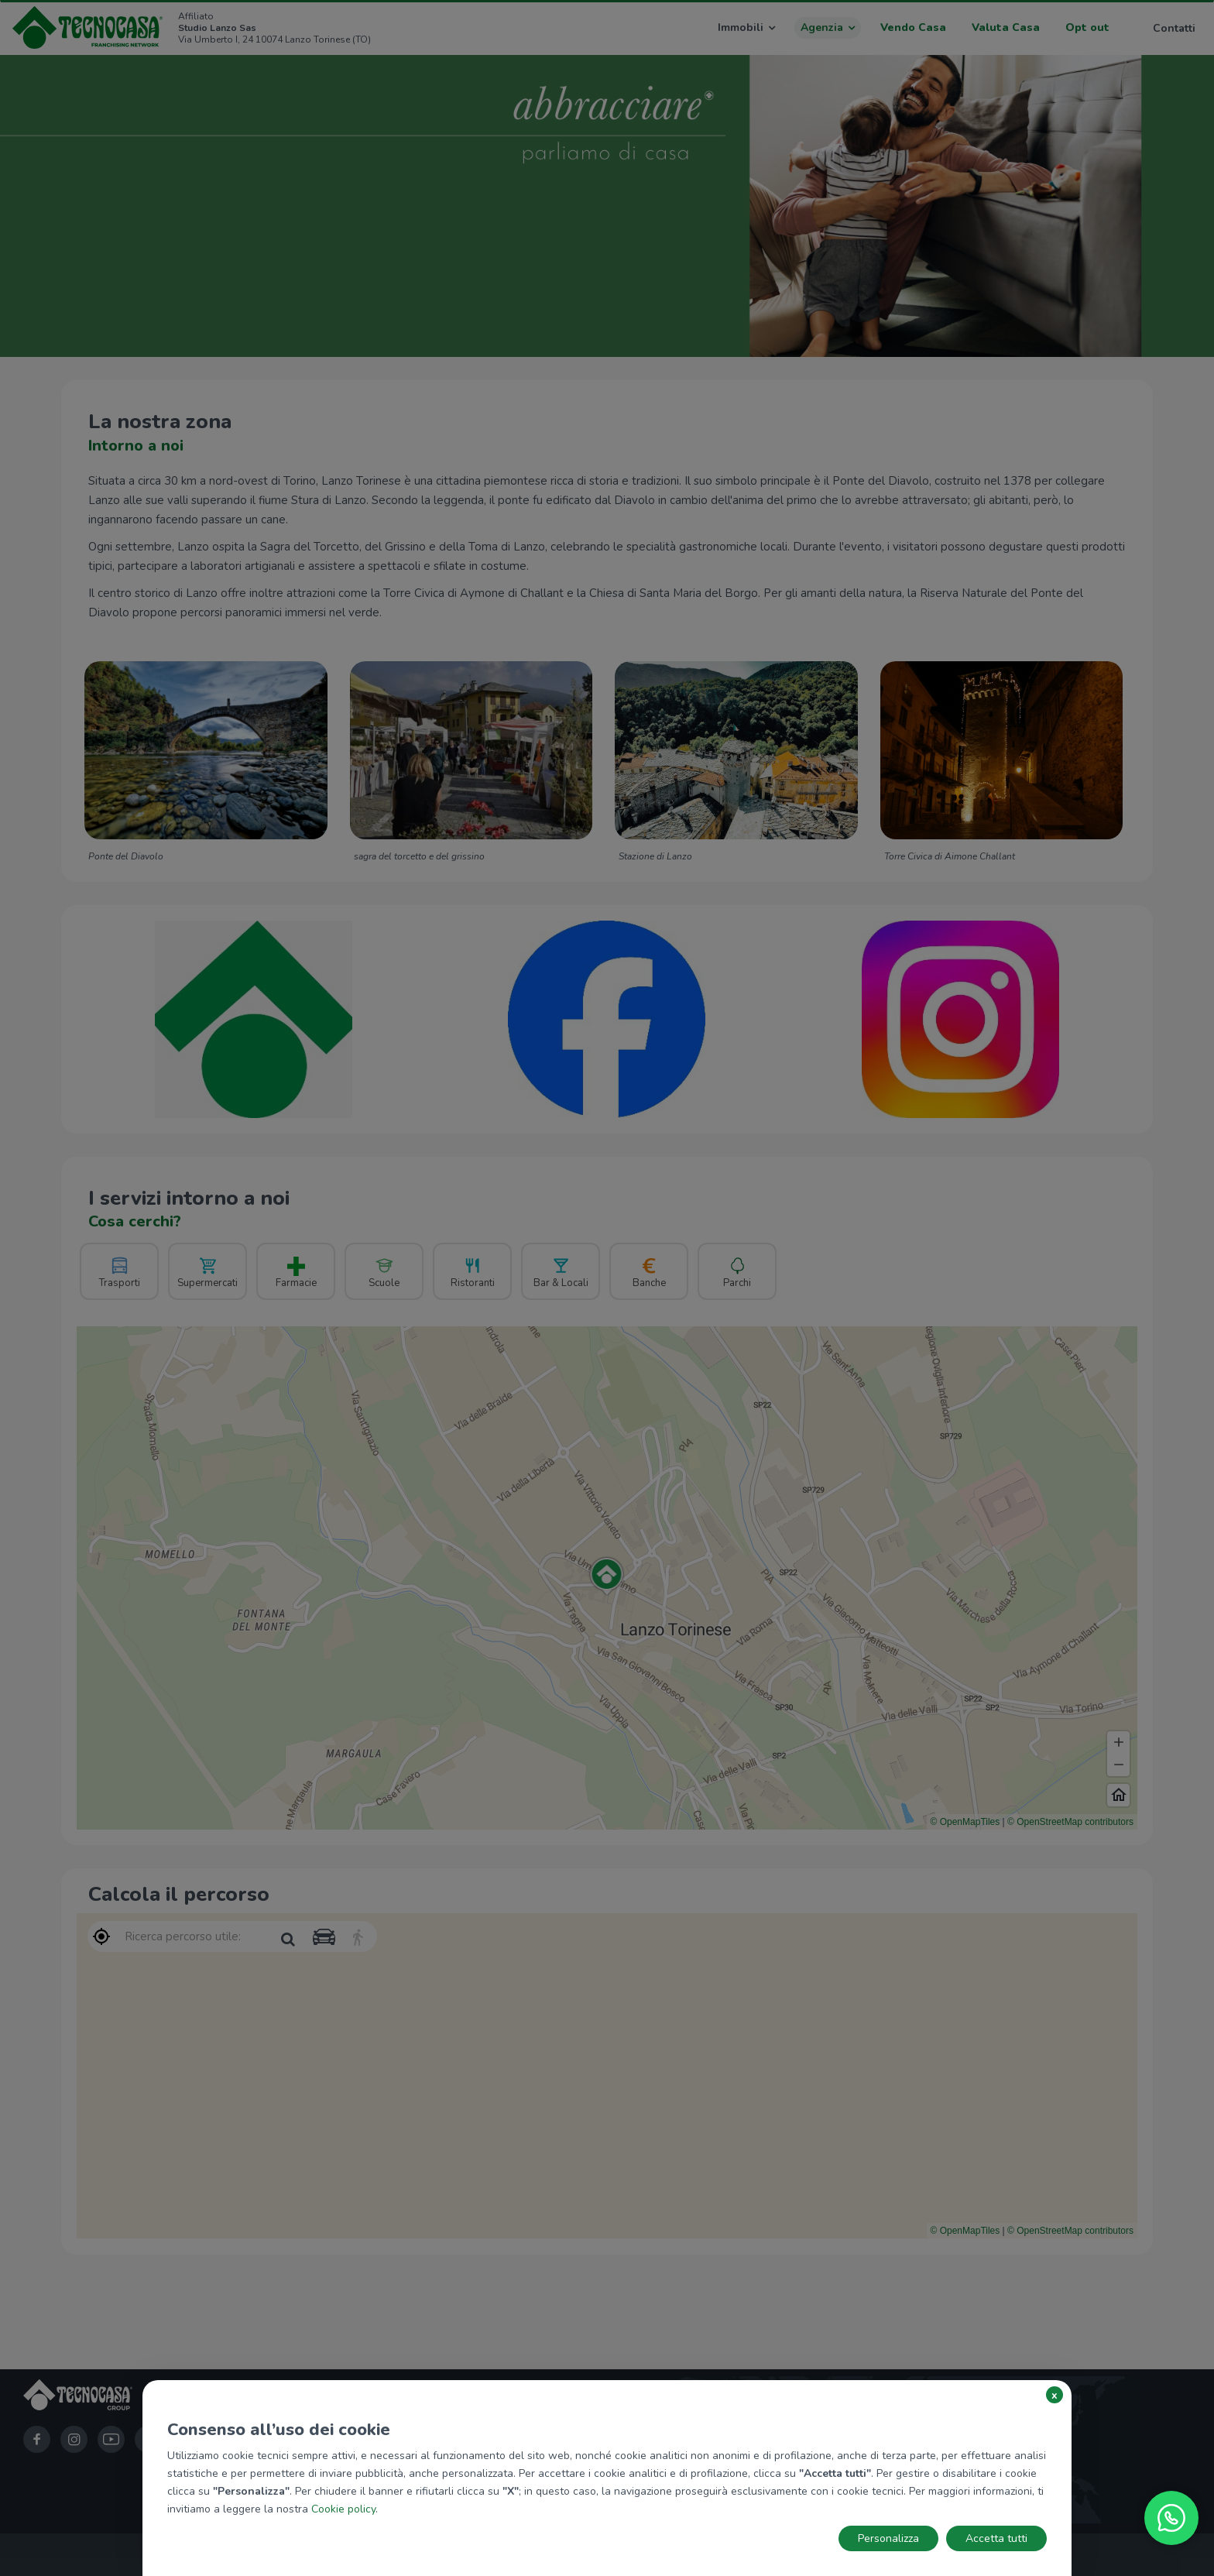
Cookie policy (343, 2509)
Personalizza (888, 2538)
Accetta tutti (996, 2538)
